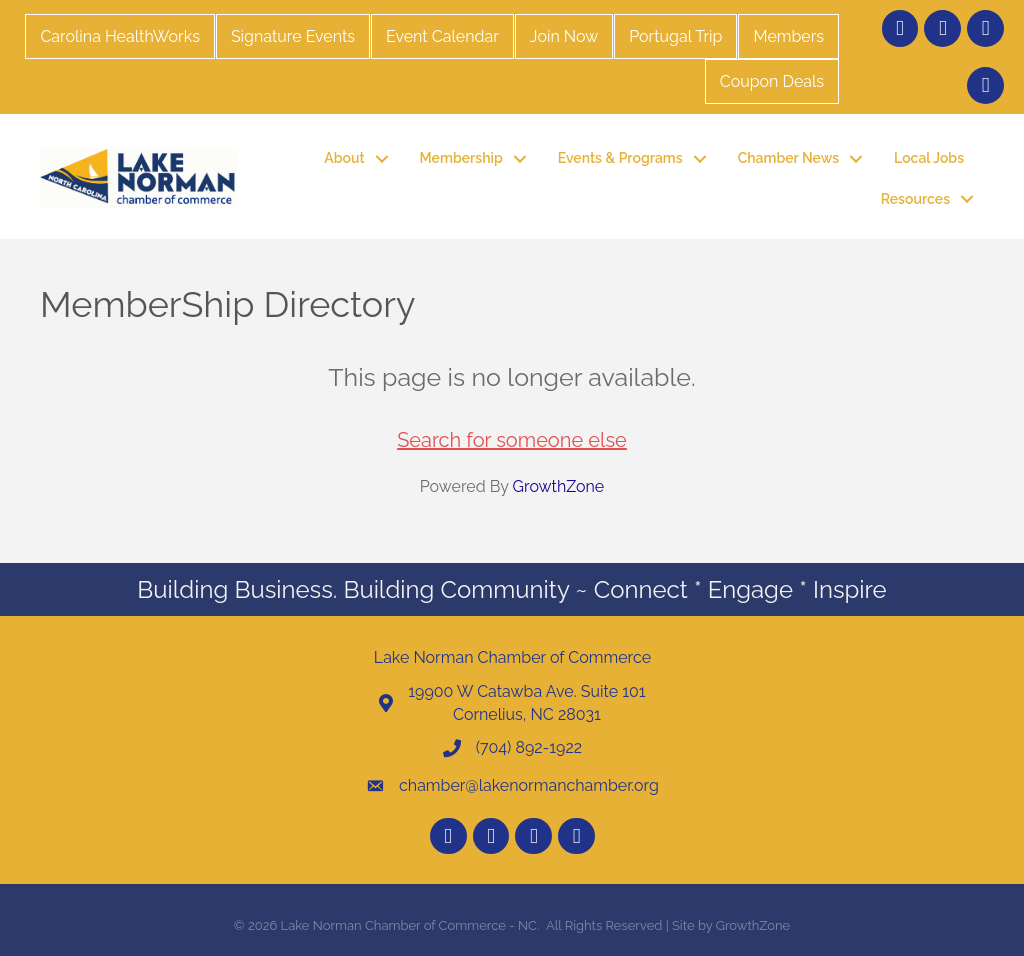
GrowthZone (559, 486)
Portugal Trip (675, 36)
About (344, 158)
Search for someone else (512, 440)
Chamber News (788, 158)
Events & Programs (620, 158)
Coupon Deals (772, 81)
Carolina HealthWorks (119, 36)
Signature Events (293, 36)
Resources (915, 199)
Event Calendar (442, 36)
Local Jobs (929, 158)
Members (788, 36)
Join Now (564, 36)
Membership (461, 158)
